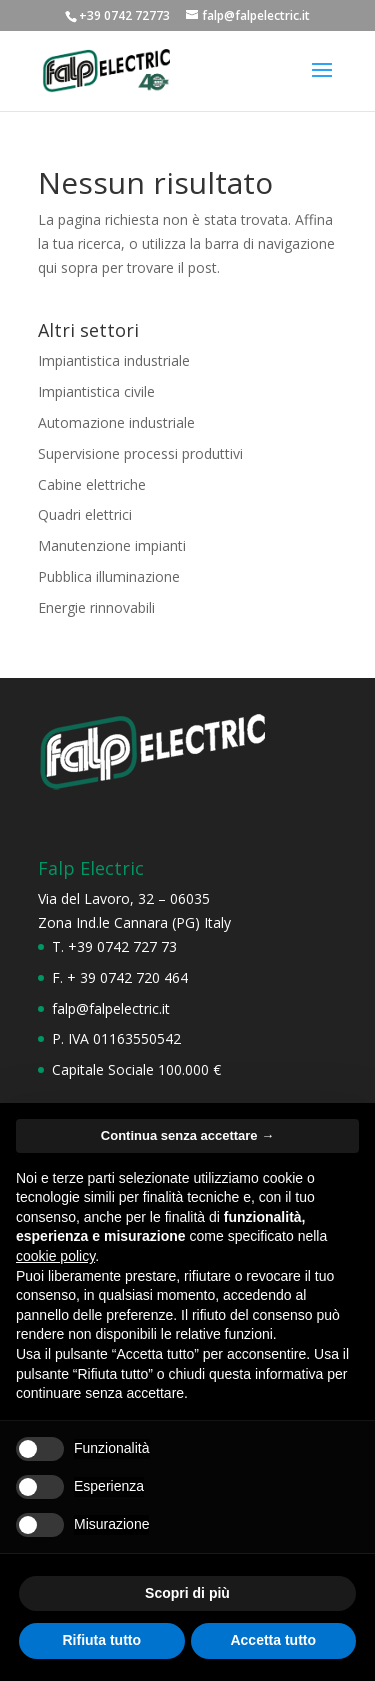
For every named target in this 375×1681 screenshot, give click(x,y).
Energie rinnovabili (96, 607)
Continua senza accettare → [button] (187, 1135)
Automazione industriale (116, 422)
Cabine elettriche (92, 484)
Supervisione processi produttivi (140, 453)
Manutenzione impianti (112, 545)
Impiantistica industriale (114, 360)
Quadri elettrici (85, 514)
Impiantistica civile (96, 391)
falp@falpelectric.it (111, 1008)
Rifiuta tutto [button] (101, 1640)
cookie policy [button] (55, 1256)
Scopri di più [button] (187, 1593)
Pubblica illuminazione (109, 576)
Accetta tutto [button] (273, 1640)
